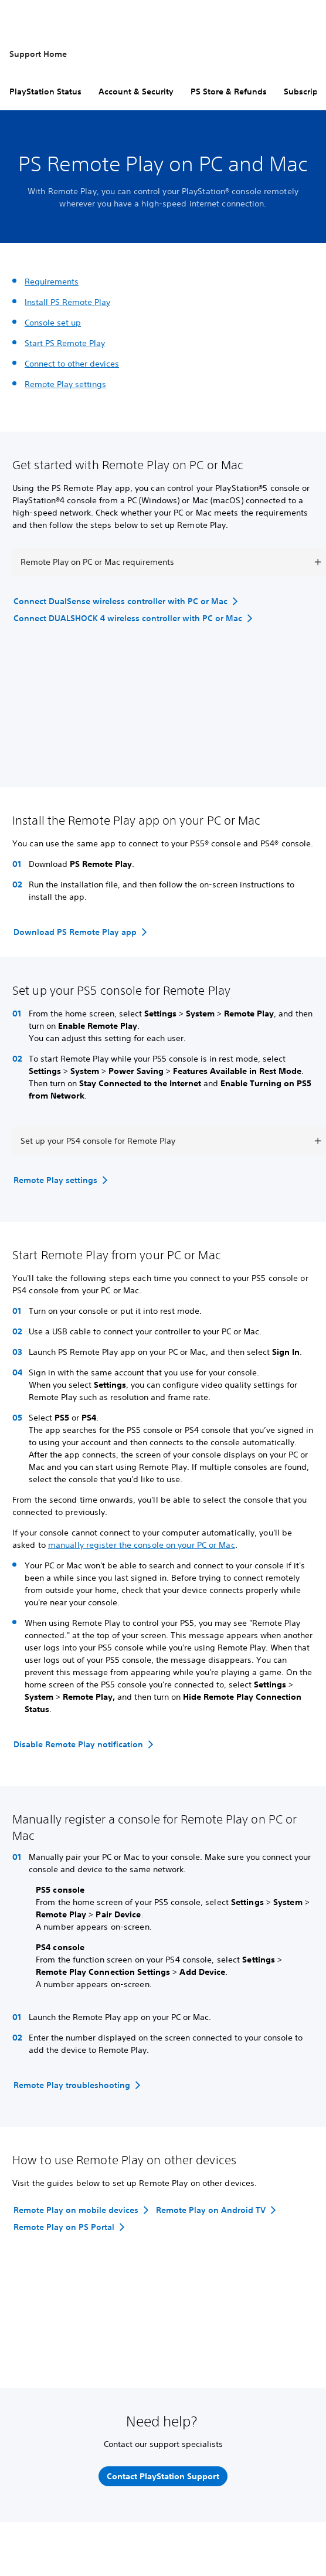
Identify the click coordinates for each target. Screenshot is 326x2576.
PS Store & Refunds (229, 91)
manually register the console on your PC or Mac (141, 1545)
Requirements (52, 281)
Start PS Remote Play (65, 343)
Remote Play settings (65, 384)
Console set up (53, 322)
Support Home (38, 54)
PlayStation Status (45, 91)
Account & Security (136, 91)
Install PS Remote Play (67, 302)
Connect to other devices (72, 363)
